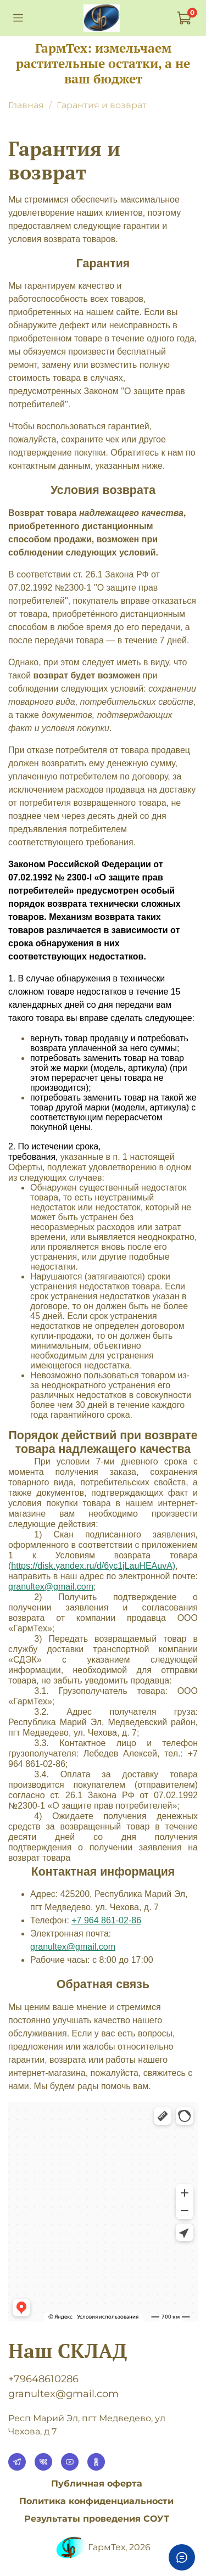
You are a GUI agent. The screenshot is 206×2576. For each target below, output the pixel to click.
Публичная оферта (96, 2483)
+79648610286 (43, 2379)
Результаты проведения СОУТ (96, 2518)
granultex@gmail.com (72, 1946)
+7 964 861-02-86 (106, 1920)
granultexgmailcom (50, 1586)
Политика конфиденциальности (96, 2501)
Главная (26, 105)
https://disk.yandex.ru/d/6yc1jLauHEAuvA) (93, 1565)
